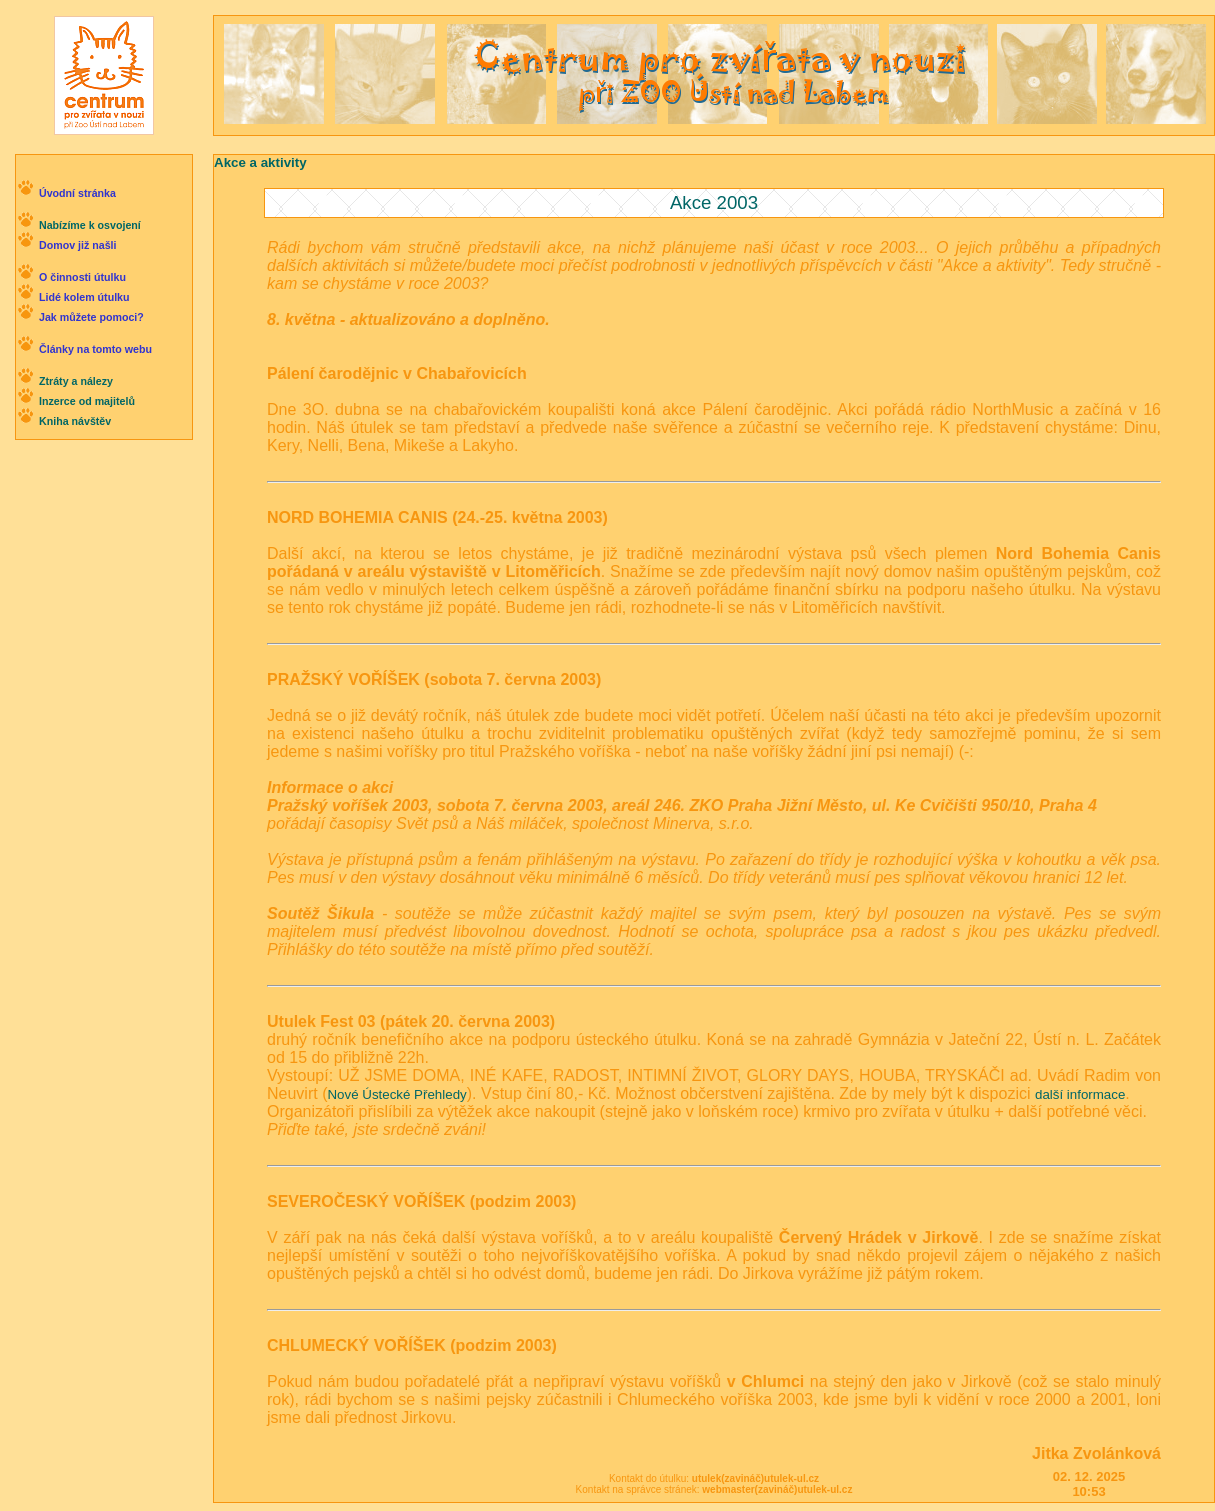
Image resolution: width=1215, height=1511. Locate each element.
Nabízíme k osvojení (90, 225)
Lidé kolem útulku (84, 297)
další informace (1080, 1094)
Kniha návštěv (75, 421)
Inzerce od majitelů (87, 401)
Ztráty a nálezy (76, 381)
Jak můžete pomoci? (91, 317)
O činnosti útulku (82, 277)
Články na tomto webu (95, 349)
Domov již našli (78, 245)
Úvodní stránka (77, 193)
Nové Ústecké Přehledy (396, 1094)
